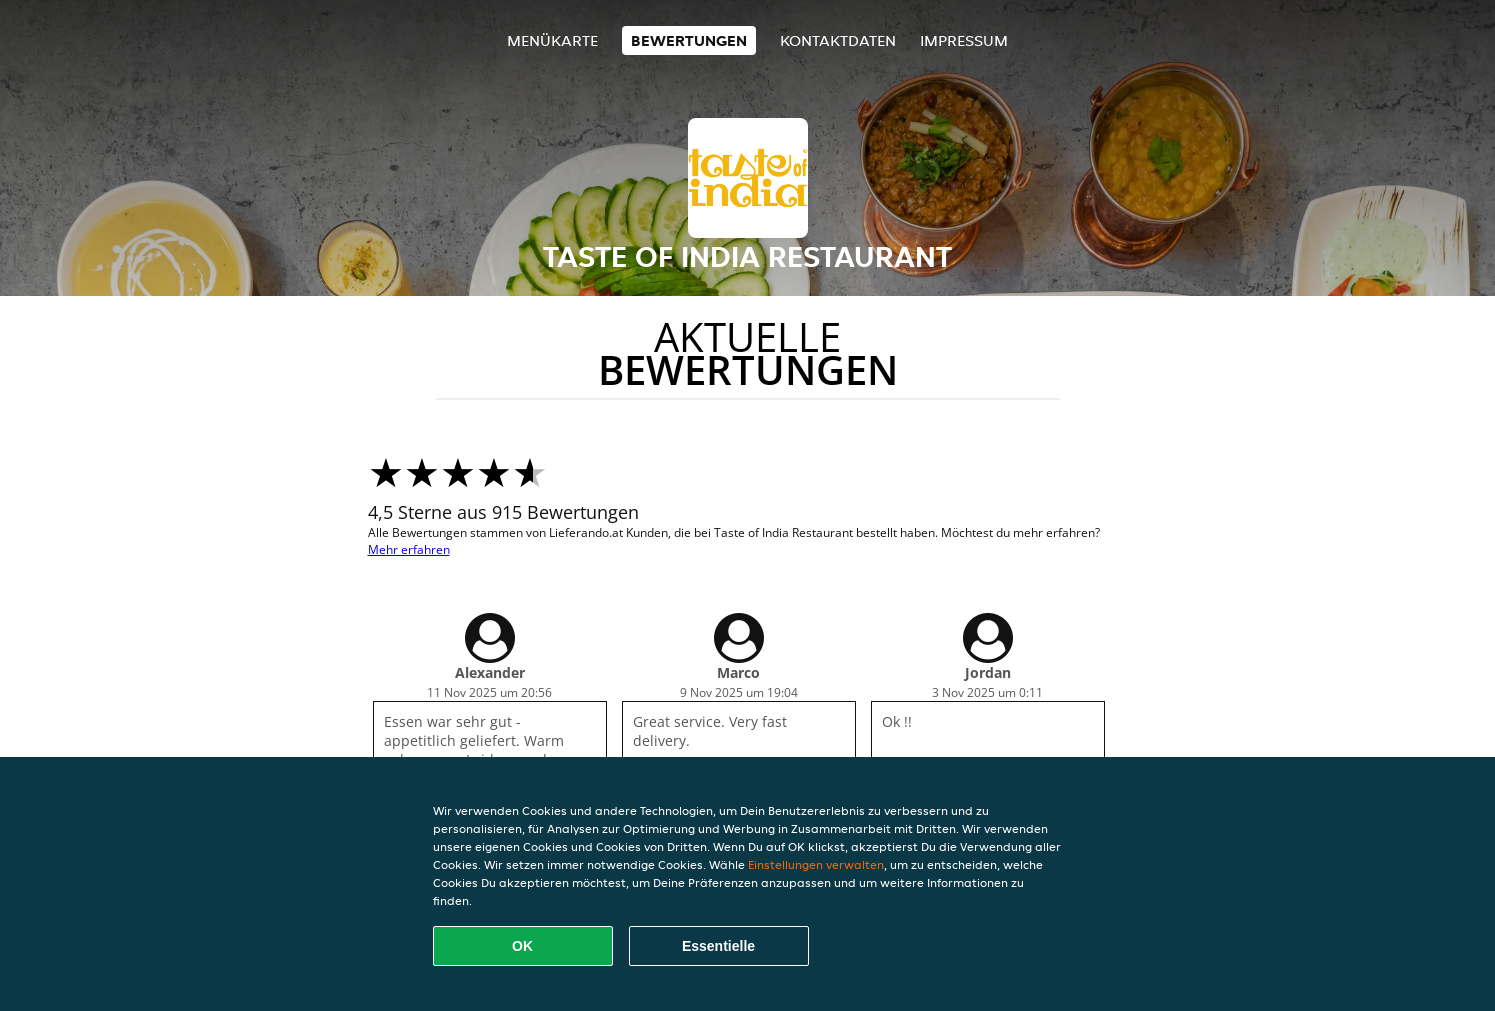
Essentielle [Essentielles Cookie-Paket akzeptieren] (718, 946)
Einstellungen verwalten (816, 864)
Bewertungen (689, 40)
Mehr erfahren (409, 549)
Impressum (964, 40)
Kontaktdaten (838, 40)
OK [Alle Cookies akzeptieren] (522, 946)
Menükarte (552, 40)
